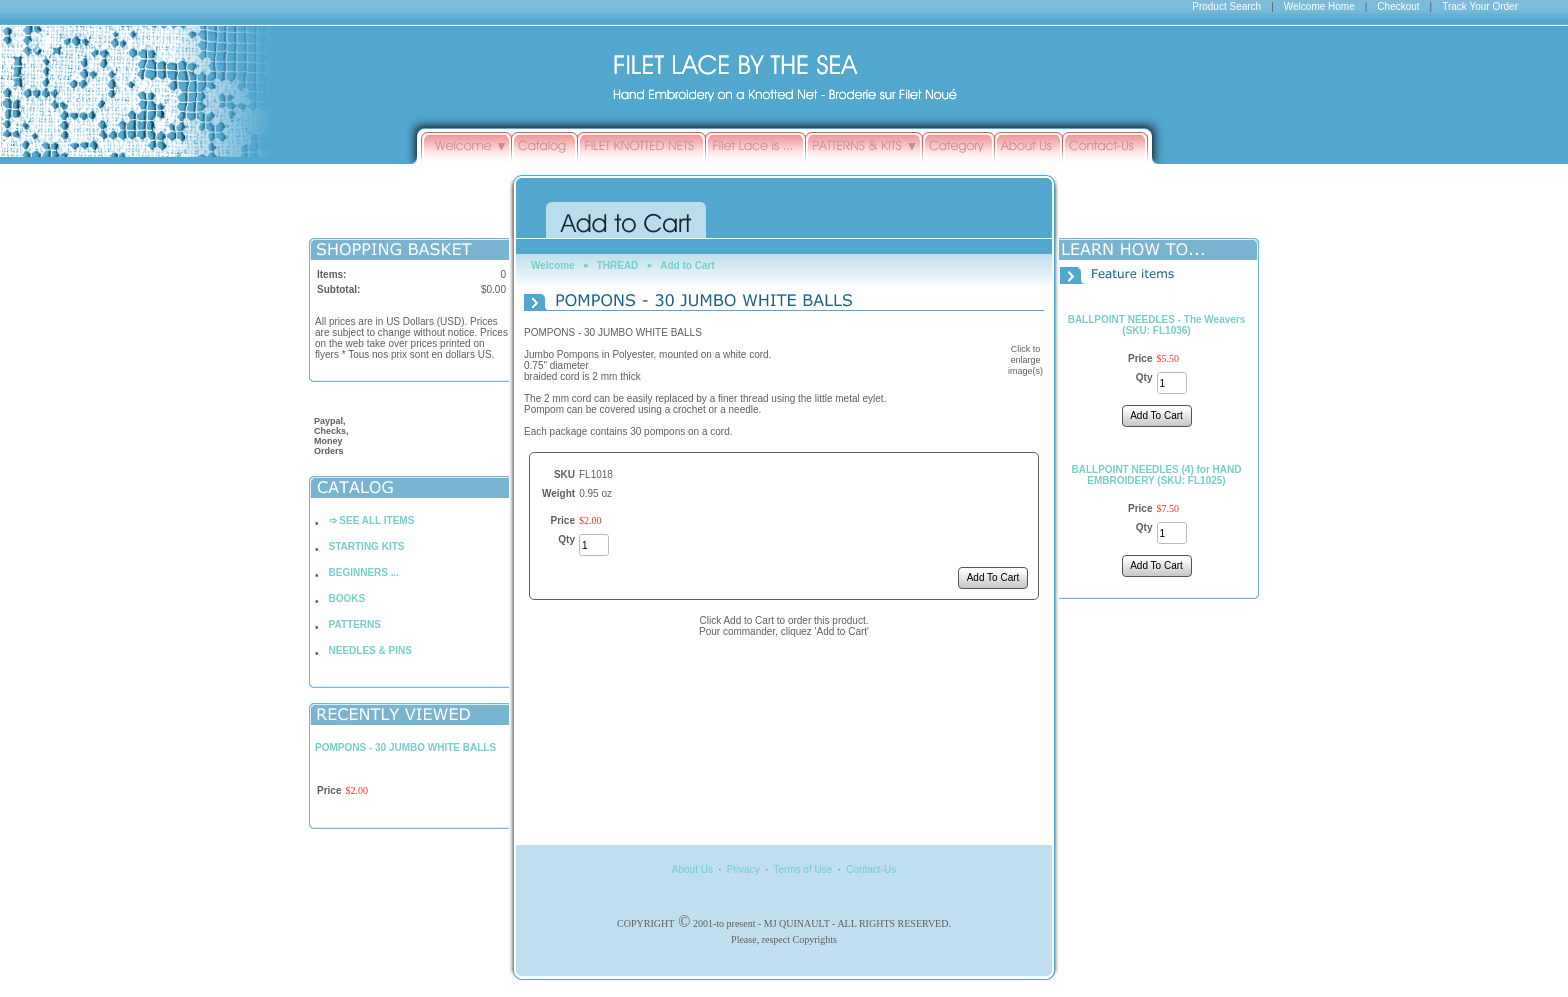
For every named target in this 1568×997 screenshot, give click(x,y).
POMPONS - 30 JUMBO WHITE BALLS (405, 747)
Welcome (553, 265)
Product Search (1226, 6)
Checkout (1398, 6)
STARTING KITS (367, 546)
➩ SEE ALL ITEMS (372, 520)
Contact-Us (871, 869)
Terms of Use (802, 869)
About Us (692, 869)
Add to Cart (687, 265)
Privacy (743, 869)
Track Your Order (1480, 6)
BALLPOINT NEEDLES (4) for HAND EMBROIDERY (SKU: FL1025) (1157, 475)
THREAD (618, 265)
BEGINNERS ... (364, 572)
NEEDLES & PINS (370, 650)
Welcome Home (1319, 6)
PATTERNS (355, 624)
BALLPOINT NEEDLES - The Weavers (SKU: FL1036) (1157, 325)
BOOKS (347, 598)
